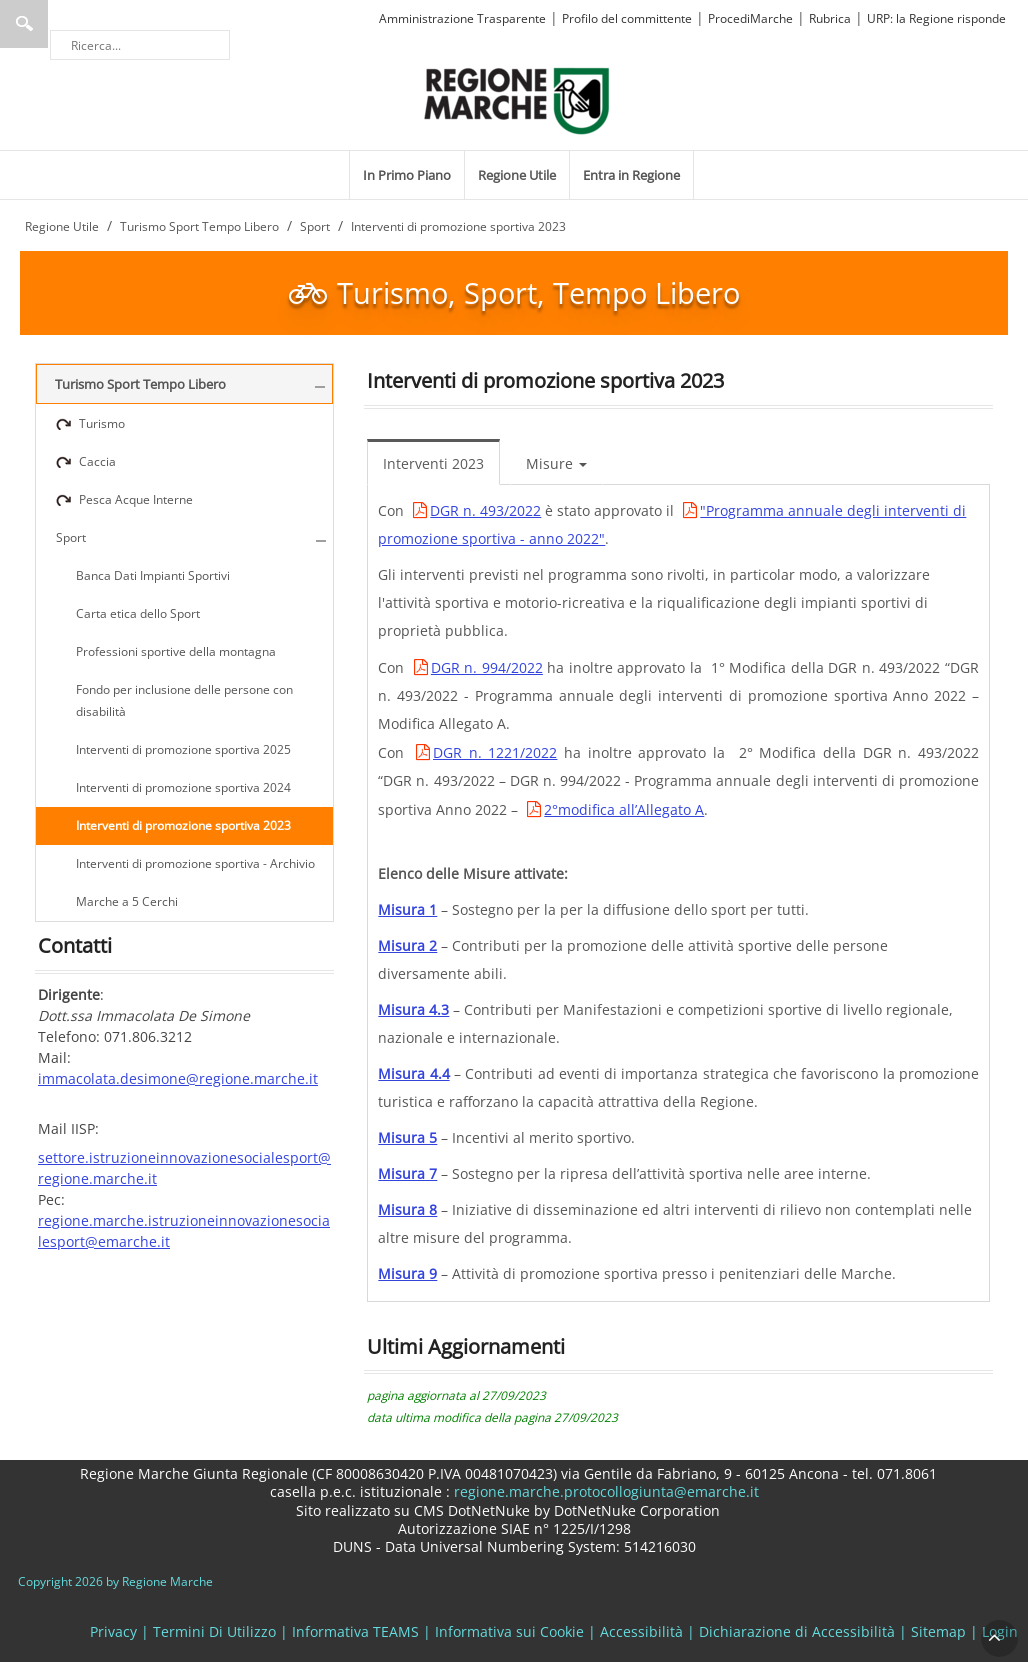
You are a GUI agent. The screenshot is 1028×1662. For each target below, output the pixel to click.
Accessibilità (641, 1631)
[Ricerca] (140, 45)
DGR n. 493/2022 (485, 510)
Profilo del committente (627, 18)
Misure (556, 463)
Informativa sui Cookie (509, 1631)
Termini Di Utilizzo (214, 1631)
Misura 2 (407, 945)
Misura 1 (407, 909)
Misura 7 (407, 1173)
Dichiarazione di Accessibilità (797, 1631)
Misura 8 (407, 1209)
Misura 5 (407, 1137)
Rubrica (830, 18)
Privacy (113, 1631)
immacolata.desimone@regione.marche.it (178, 1078)
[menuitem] (407, 175)
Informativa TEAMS (355, 1631)
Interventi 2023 (433, 463)
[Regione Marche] (517, 99)
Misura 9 (407, 1273)
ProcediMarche (750, 18)
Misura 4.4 (413, 1073)
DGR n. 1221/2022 (495, 752)
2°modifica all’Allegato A (624, 809)
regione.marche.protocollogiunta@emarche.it (604, 1491)
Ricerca (24, 24)
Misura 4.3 (413, 1009)
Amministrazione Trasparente (462, 18)
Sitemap (938, 1631)
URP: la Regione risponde (936, 18)
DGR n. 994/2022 (487, 667)
